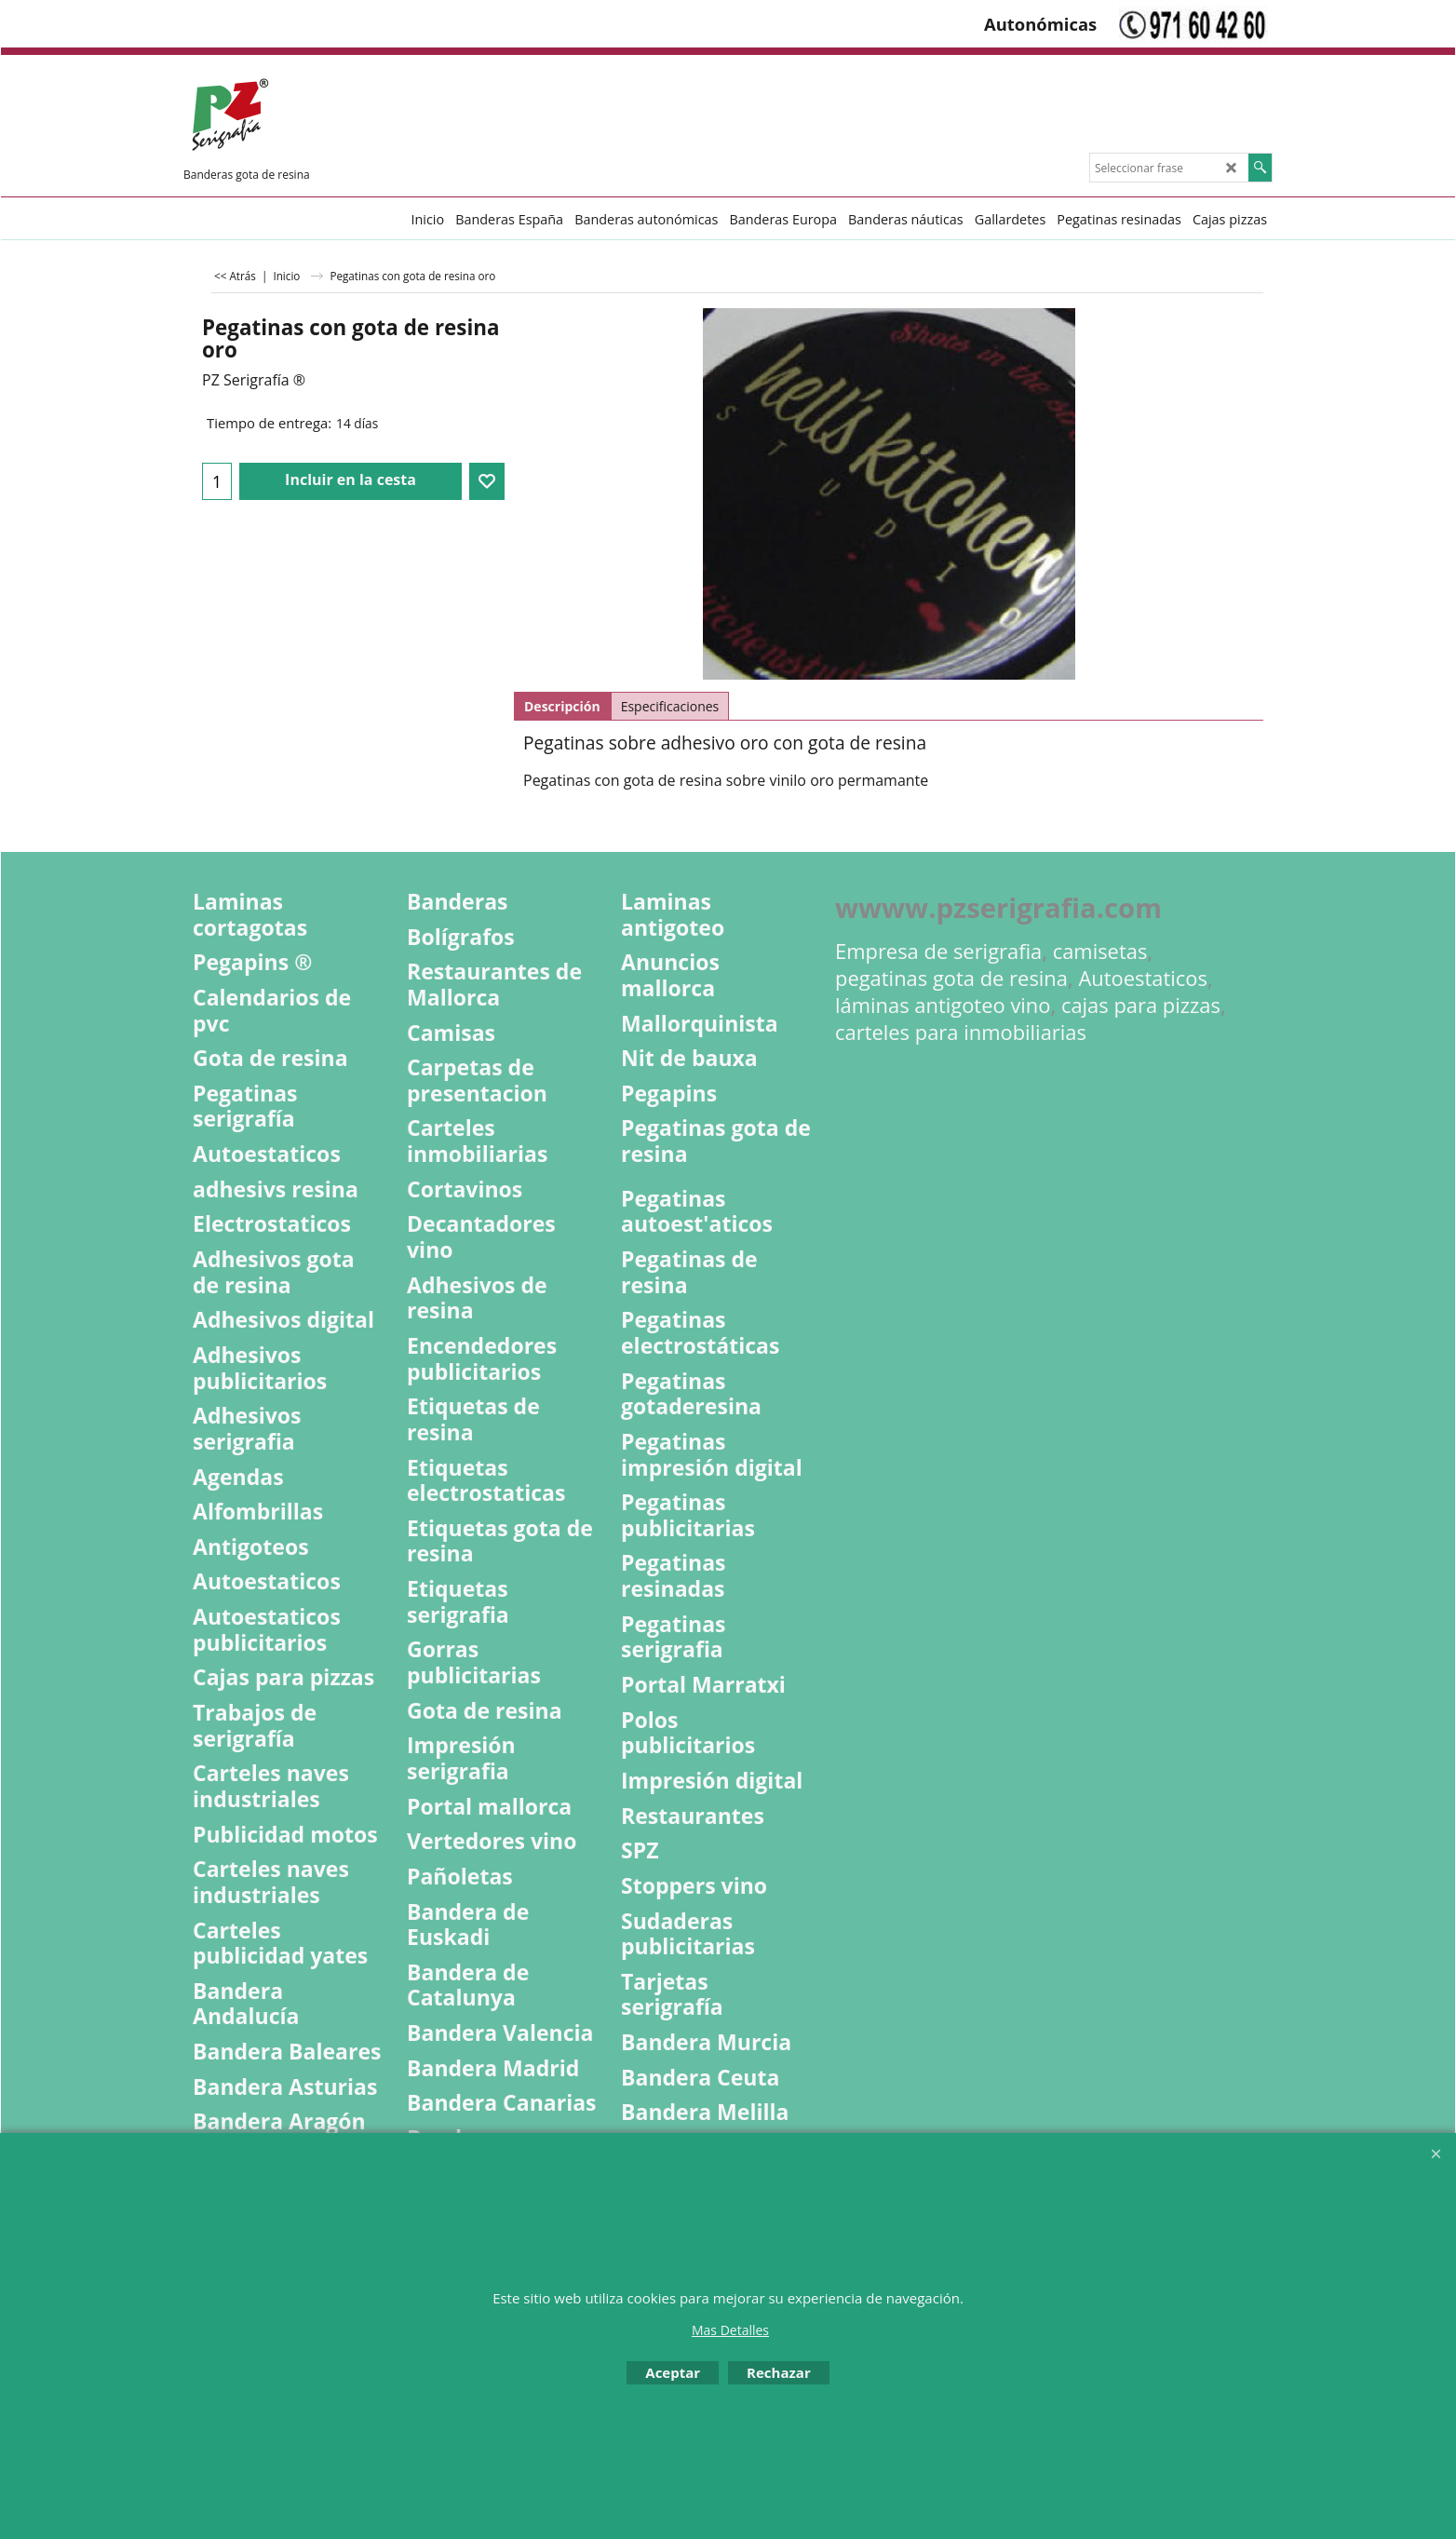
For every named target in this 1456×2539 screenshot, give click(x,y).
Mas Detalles (730, 2330)
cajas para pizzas (1140, 1005)
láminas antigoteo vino (943, 1005)
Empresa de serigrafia (938, 951)
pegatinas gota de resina (951, 978)
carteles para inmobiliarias (960, 1032)
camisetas (1100, 951)
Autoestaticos (1142, 978)
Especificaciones (670, 706)
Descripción (562, 706)
